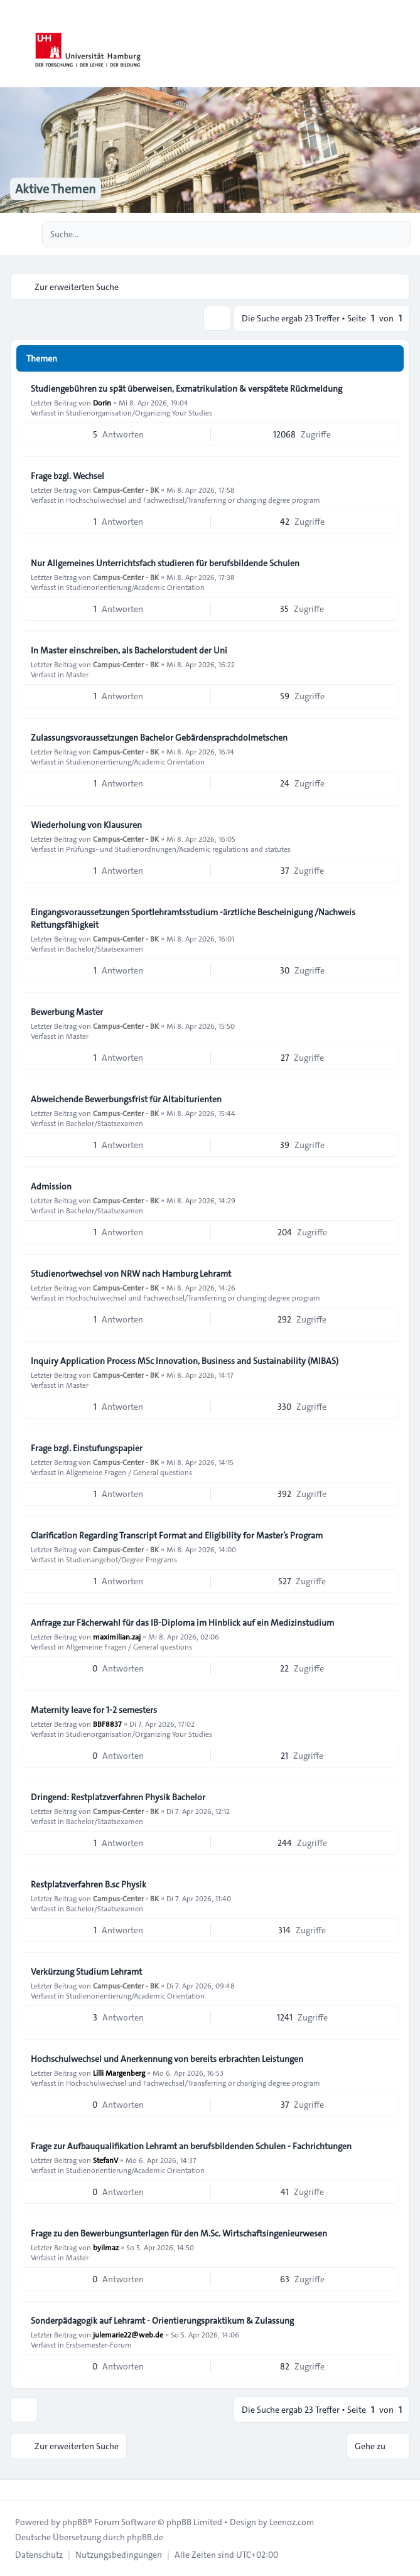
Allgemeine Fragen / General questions (129, 1472)
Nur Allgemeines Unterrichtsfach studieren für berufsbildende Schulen (165, 563)
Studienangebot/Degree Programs (121, 1559)
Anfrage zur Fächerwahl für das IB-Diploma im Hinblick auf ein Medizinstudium (182, 1622)
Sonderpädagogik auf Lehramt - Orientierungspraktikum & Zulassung (162, 2320)
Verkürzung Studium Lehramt (86, 1971)
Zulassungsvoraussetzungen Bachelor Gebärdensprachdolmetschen (159, 737)
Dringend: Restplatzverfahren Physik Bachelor (118, 1797)
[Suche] (374, 234)
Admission (51, 1186)
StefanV (105, 2159)
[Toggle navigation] (405, 44)
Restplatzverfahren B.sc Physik (88, 1884)
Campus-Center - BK (126, 489)
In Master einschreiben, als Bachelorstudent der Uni (129, 650)
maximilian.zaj (117, 1636)
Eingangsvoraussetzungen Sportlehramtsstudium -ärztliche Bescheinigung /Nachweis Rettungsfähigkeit (193, 918)
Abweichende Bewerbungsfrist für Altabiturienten (126, 1099)
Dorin (102, 402)
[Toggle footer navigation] (15, 2490)
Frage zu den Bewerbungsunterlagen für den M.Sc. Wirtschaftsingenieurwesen (179, 2233)
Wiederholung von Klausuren (86, 824)
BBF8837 (107, 1723)
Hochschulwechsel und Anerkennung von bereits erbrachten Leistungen (167, 2059)
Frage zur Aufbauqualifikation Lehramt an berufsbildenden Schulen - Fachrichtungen (191, 2146)
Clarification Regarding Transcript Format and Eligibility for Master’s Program (177, 1535)
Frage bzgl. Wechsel (67, 476)
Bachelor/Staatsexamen (104, 948)
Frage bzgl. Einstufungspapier (87, 1448)
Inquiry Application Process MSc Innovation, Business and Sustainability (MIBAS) (184, 1361)
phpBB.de (145, 2537)
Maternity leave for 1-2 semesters (94, 1710)
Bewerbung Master (67, 1012)
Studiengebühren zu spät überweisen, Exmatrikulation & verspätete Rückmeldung (186, 388)
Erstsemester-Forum (99, 2344)
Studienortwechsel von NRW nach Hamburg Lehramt (131, 1273)
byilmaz (106, 2247)
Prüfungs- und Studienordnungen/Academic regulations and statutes (178, 848)
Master (77, 674)
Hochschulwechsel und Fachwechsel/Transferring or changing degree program (193, 499)
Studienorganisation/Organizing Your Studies (139, 412)
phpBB (74, 2522)
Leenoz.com (291, 2522)
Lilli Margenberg (119, 2072)
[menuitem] (39, 2554)
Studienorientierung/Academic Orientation (135, 587)
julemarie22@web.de (128, 2334)
